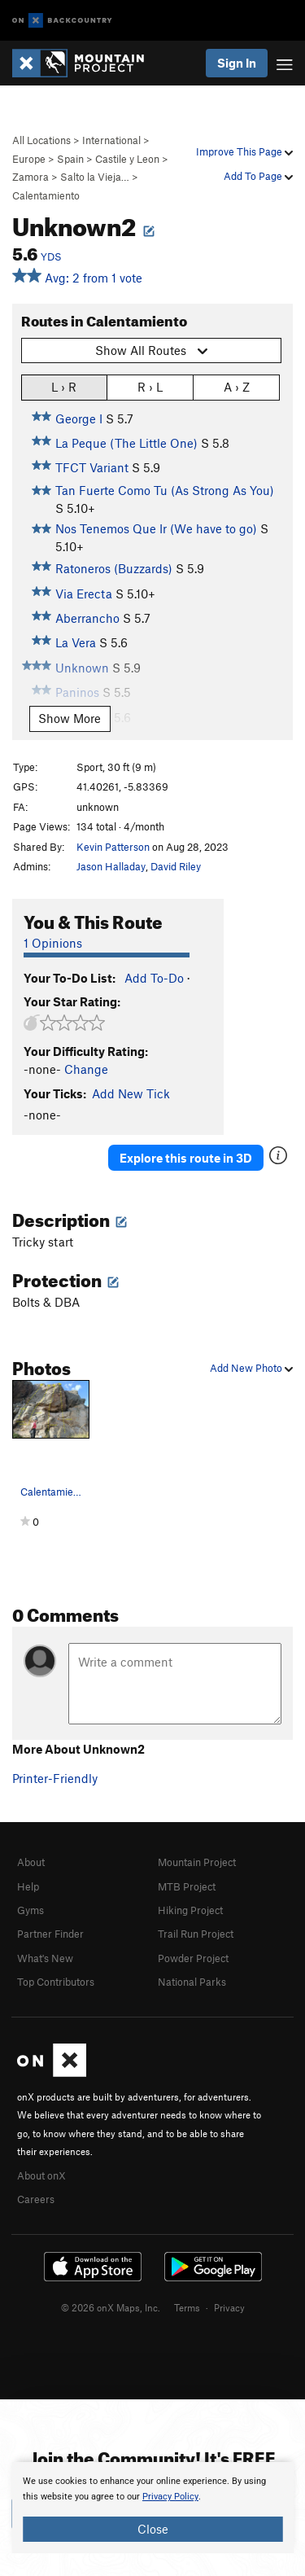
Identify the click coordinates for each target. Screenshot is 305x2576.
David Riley (175, 866)
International (111, 140)
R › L (150, 386)
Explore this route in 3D (186, 1157)
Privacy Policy (170, 2496)
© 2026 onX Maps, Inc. (110, 2307)
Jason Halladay (111, 866)
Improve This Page (244, 151)
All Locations (41, 140)
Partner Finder (50, 1933)
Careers (35, 2199)
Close (152, 2528)
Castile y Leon (127, 158)
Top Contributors (55, 1981)
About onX (41, 2175)
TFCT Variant (92, 467)
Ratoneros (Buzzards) (113, 568)
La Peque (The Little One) (126, 443)
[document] (152, 2507)
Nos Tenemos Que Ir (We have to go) (156, 528)
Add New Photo (251, 1367)
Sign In (236, 62)
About (31, 1861)
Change (86, 1069)
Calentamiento (46, 195)
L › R (63, 386)
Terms (187, 2307)
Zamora (30, 176)
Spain (70, 158)
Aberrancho (87, 618)
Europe (29, 158)
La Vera (75, 642)
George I (78, 418)
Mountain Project (197, 1861)
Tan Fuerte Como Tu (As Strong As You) (164, 490)
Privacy (229, 2307)
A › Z (237, 386)
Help (28, 1886)
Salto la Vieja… (94, 176)
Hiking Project (190, 1910)
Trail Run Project (195, 1933)
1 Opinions (53, 942)
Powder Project (193, 1958)
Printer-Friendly (55, 1778)
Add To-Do (154, 977)
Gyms (30, 1910)
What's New (45, 1958)
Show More (69, 718)
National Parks (192, 1981)
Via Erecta (83, 593)
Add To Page (258, 175)
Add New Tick (131, 1093)
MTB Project (187, 1886)
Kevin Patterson (113, 846)
